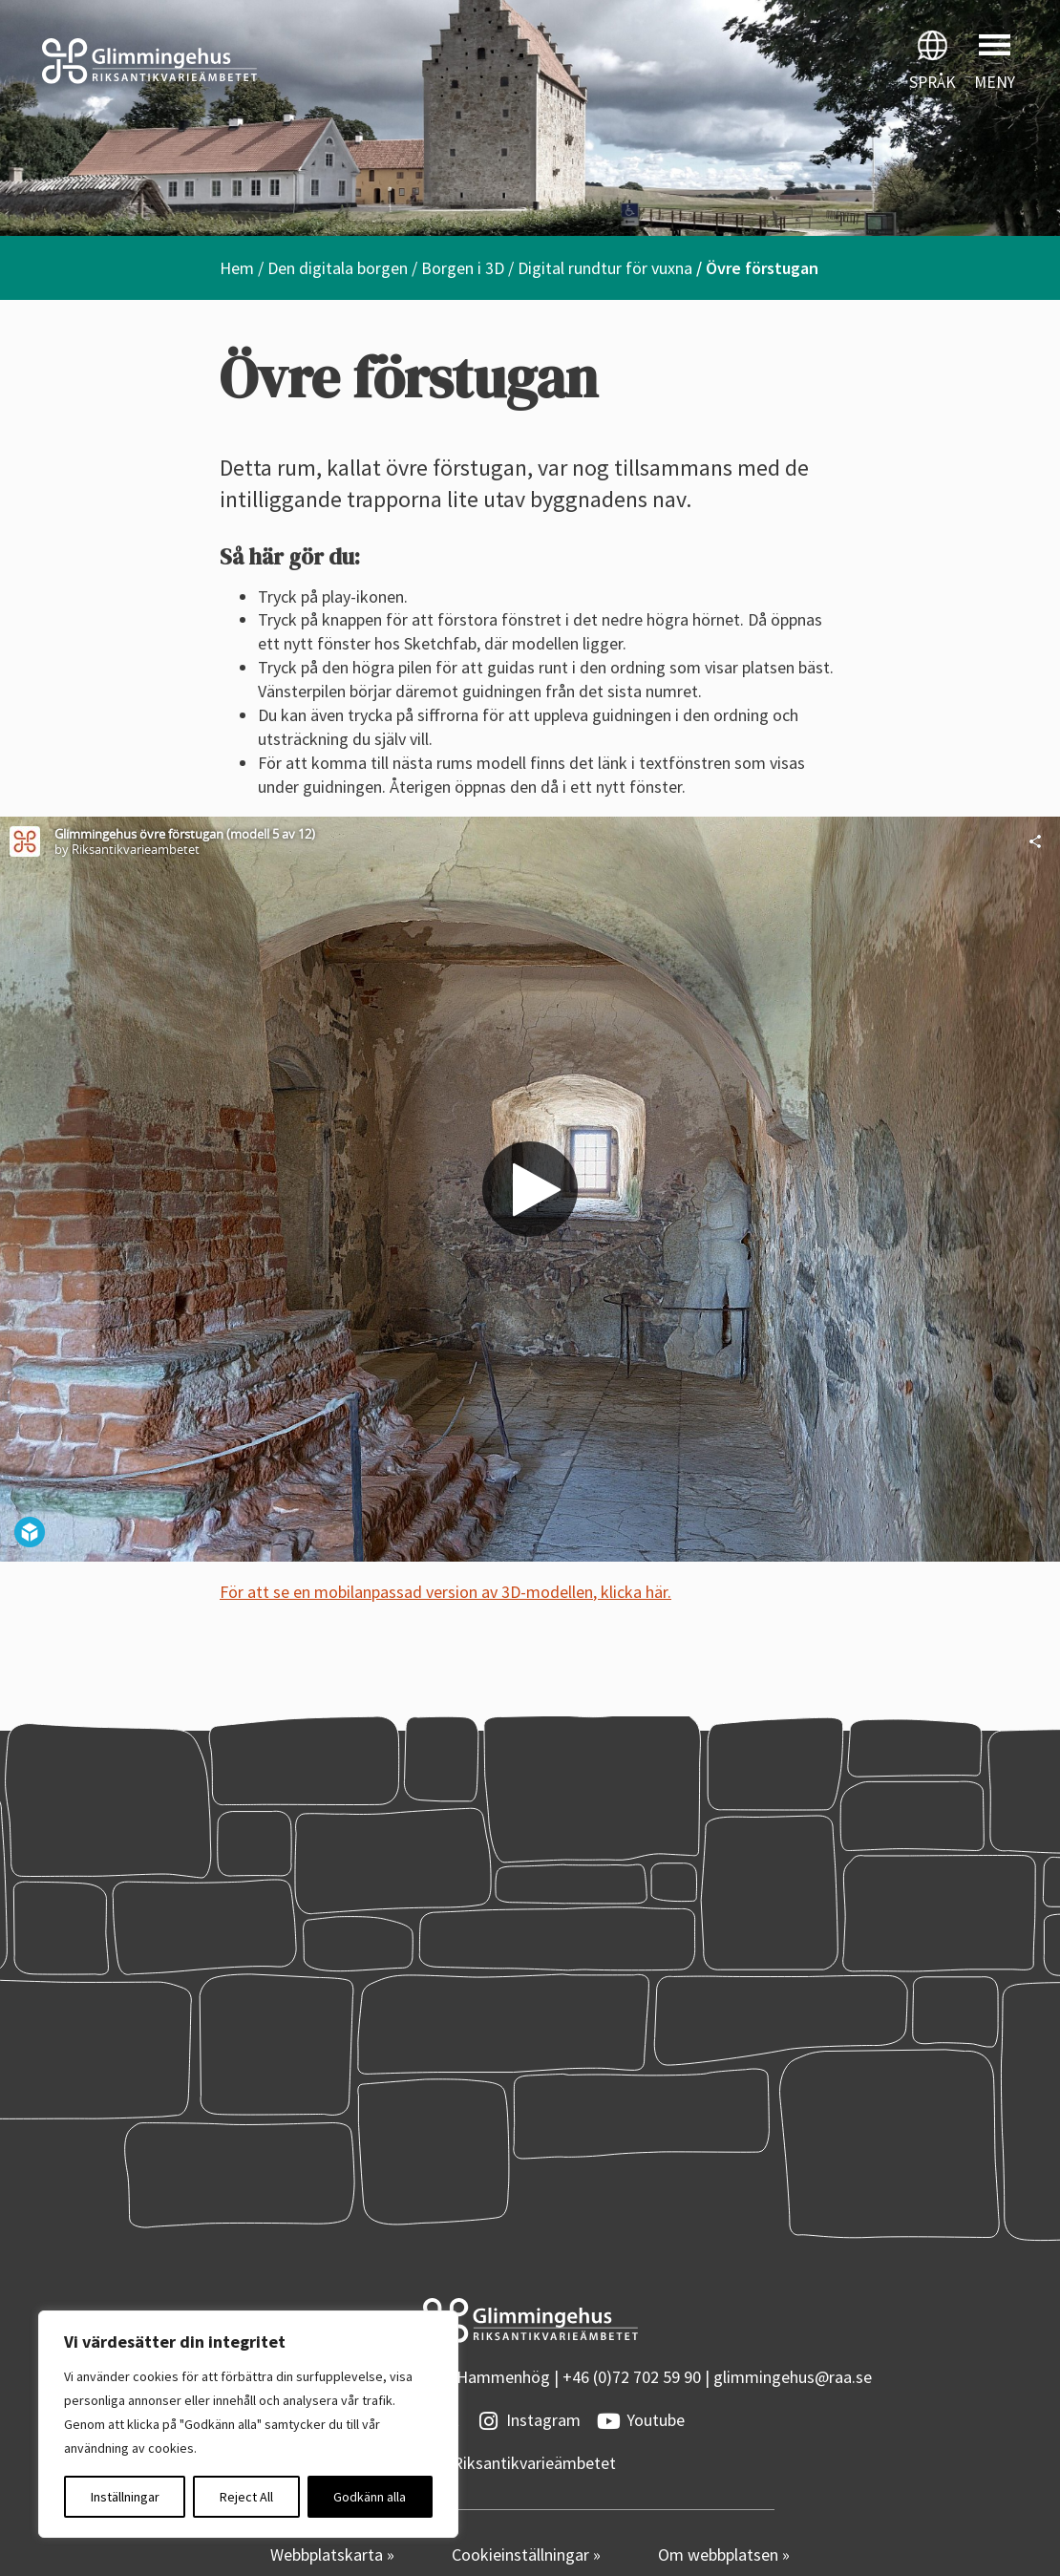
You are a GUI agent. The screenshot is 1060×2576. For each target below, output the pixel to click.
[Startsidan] (265, 61)
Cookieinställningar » (526, 2554)
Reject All (246, 2496)
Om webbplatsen (720, 2554)
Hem (237, 268)
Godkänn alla (369, 2496)
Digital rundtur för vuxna (605, 268)
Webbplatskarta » (332, 2554)
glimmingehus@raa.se (792, 2377)
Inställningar (125, 2496)
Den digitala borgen (337, 268)
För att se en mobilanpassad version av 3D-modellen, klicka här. (445, 1592)
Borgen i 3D (462, 268)
